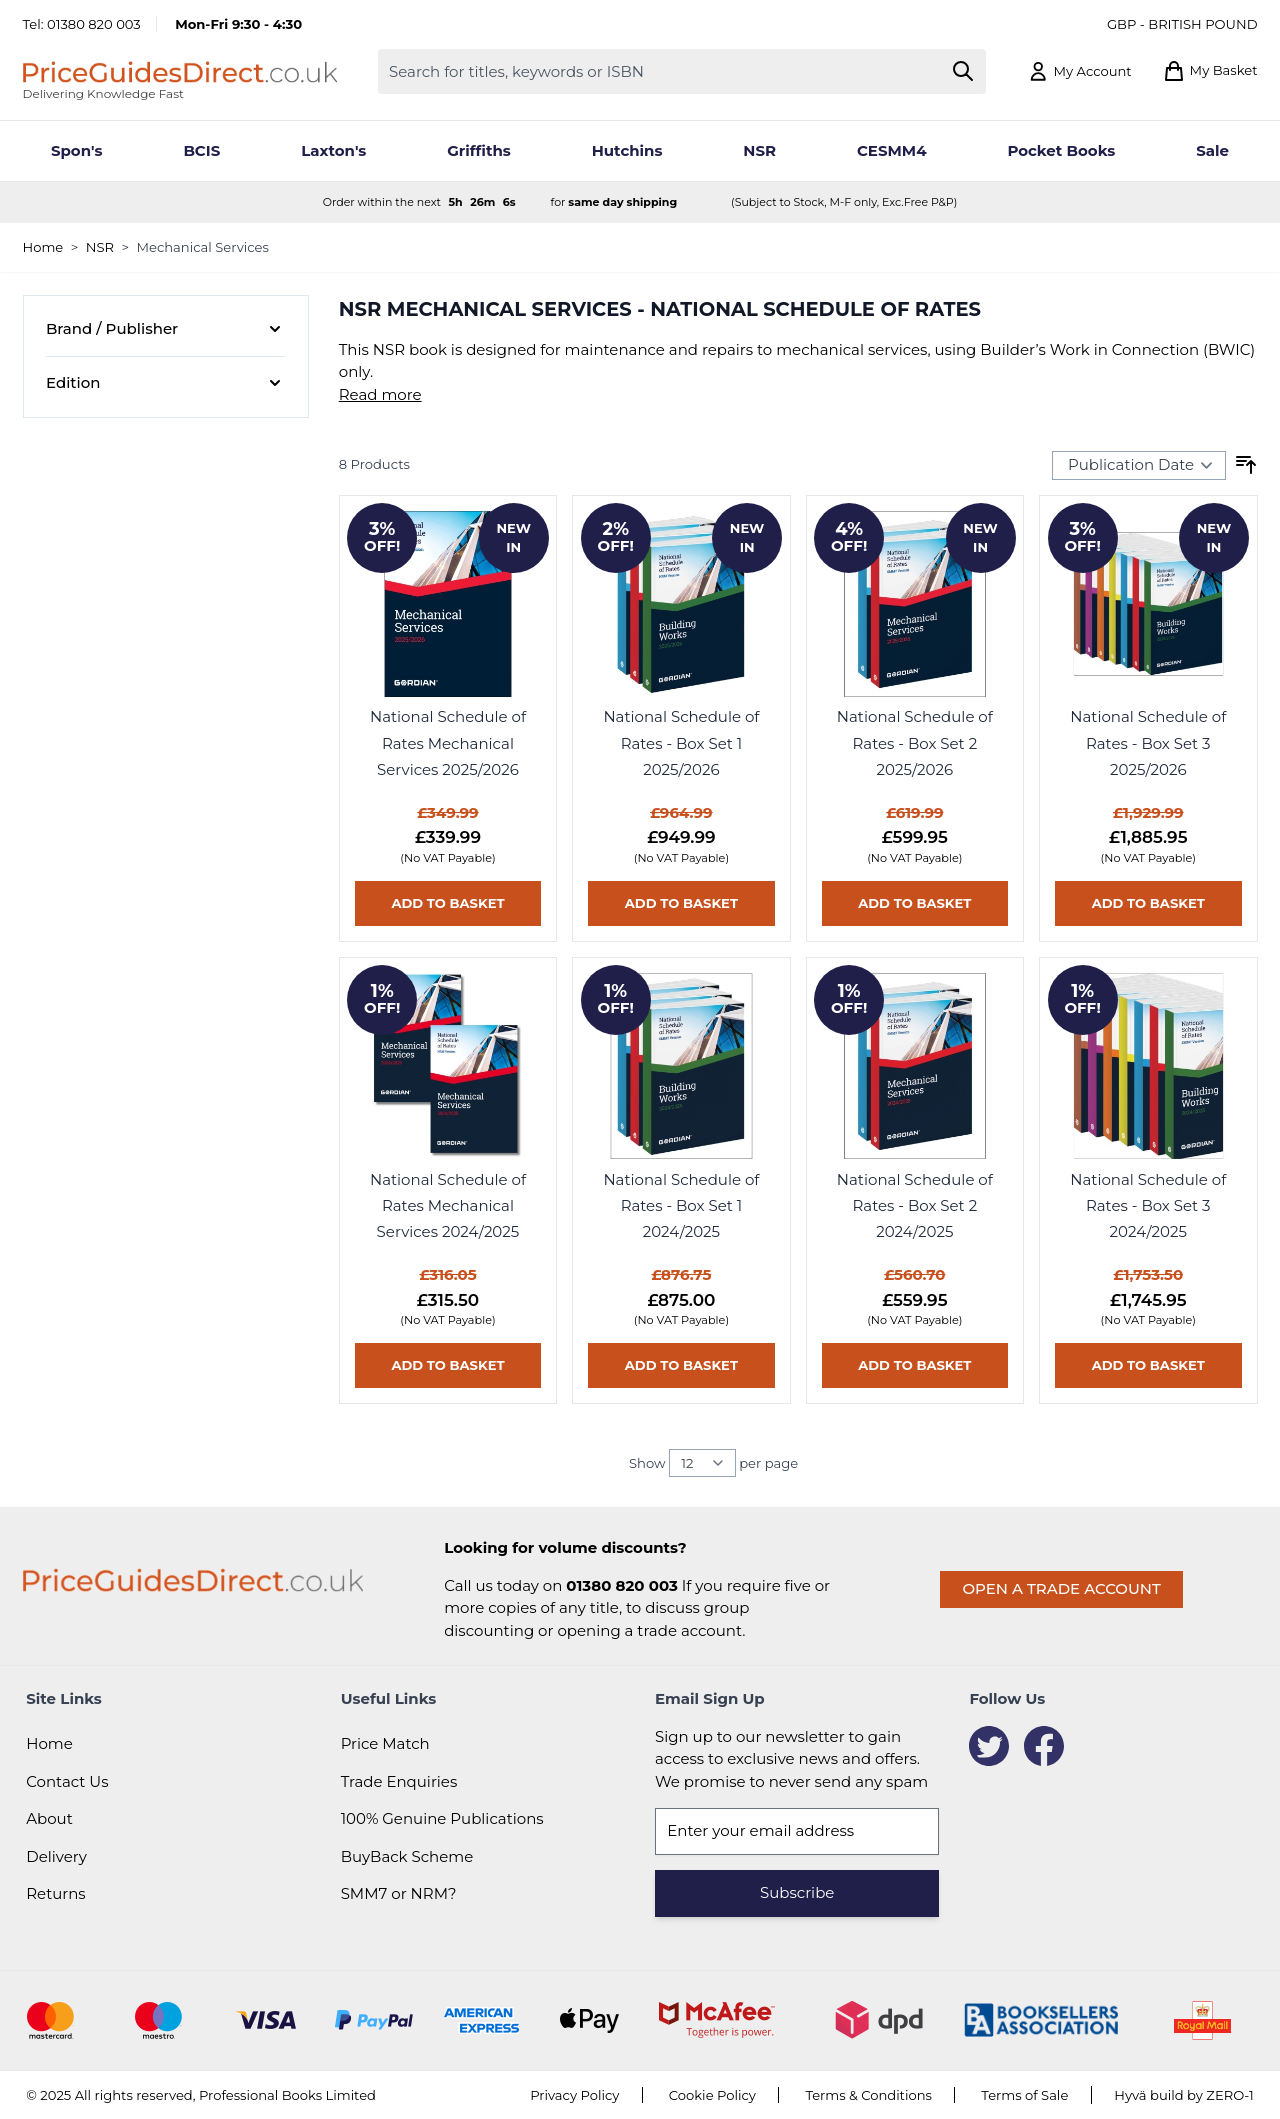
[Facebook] (1044, 1746)
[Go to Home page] (180, 71)
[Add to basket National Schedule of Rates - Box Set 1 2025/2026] (681, 903)
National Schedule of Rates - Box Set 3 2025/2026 (1148, 743)
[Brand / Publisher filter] (165, 330)
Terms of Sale (1024, 2095)
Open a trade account (1061, 1588)
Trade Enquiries (399, 1781)
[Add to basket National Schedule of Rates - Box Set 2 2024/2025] (915, 1365)
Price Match (385, 1743)
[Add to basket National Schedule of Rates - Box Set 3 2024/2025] (1148, 1365)
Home (43, 247)
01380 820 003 (94, 24)
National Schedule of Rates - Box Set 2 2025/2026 (915, 743)
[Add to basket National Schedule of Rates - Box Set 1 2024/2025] (681, 1365)
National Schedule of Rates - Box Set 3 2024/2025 (1148, 1206)
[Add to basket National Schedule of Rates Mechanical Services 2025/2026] (448, 903)
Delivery (56, 1856)
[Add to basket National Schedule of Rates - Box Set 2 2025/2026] (915, 903)
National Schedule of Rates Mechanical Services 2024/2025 (448, 1206)
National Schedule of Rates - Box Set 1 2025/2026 (681, 743)
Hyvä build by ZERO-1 (1183, 2095)
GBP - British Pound (1182, 24)
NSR (100, 247)
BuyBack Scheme (407, 1856)
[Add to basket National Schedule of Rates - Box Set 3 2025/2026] (1148, 903)
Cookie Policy (712, 2095)
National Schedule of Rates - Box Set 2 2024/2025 (915, 1206)
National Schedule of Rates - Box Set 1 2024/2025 (681, 1206)
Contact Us (67, 1781)
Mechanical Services (203, 247)
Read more (380, 394)
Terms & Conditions (868, 2095)
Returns (55, 1893)
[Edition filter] (165, 383)
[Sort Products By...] (1139, 465)
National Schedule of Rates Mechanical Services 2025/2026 (448, 743)
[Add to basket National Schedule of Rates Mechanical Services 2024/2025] (448, 1365)
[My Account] (1079, 71)
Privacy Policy (574, 2095)
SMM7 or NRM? (399, 1893)
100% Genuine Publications (442, 1818)
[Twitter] (989, 1746)
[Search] (962, 71)
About (49, 1818)
